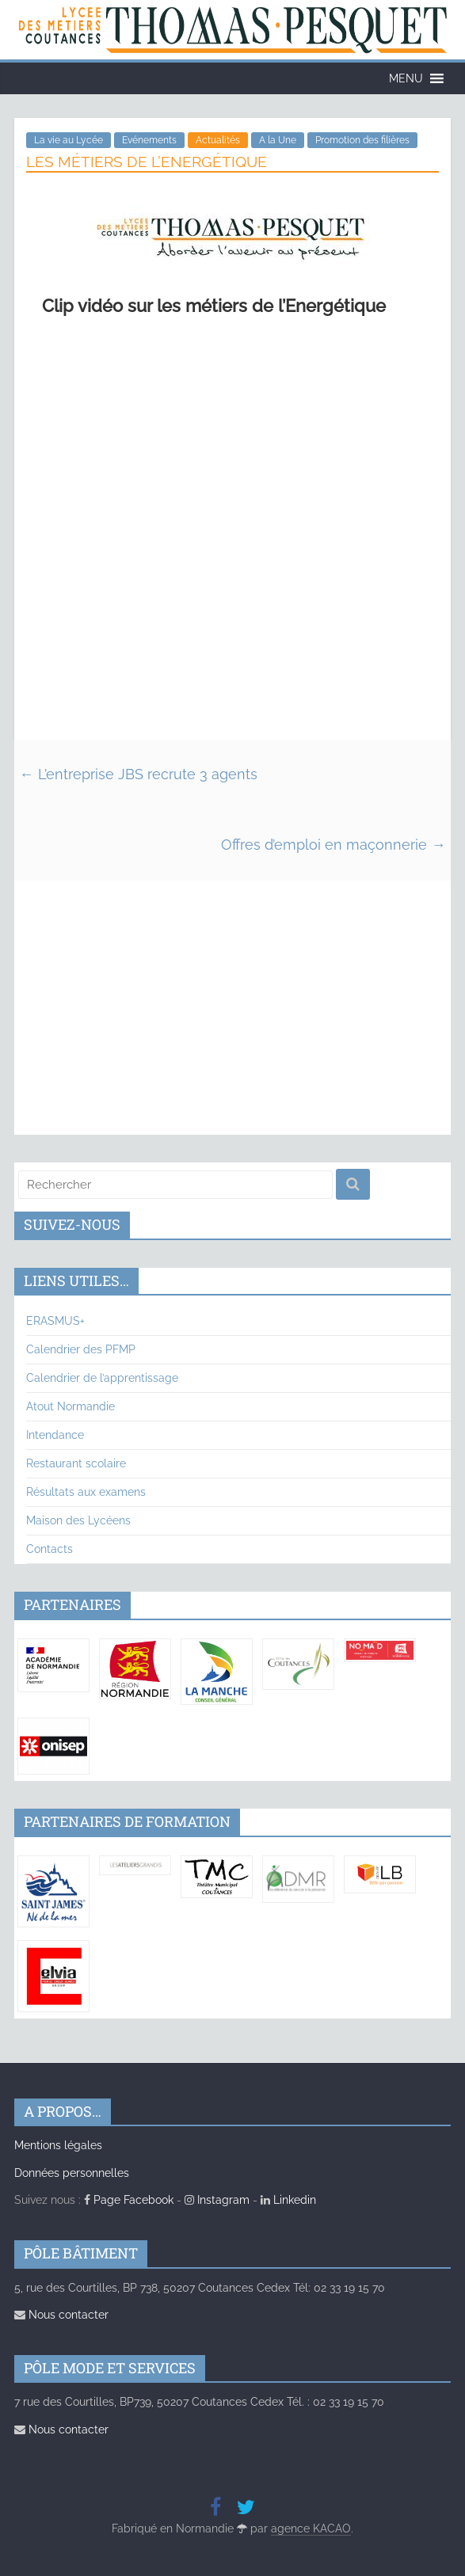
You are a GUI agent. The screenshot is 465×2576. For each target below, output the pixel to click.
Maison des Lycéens (78, 1520)
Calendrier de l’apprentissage (102, 1378)
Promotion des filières (362, 140)
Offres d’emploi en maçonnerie (333, 844)
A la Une (277, 140)
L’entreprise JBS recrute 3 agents (138, 774)
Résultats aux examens (86, 1492)
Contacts (49, 1549)
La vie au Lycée (68, 140)
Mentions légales (58, 2145)
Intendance (55, 1435)
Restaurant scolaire (76, 1463)
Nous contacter (61, 2314)
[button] (406, 78)
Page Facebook (128, 2200)
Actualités (218, 140)
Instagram (217, 2200)
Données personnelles (71, 2173)
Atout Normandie (70, 1406)
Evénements (149, 140)
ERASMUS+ (55, 1321)
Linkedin (288, 2200)
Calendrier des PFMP (80, 1349)
